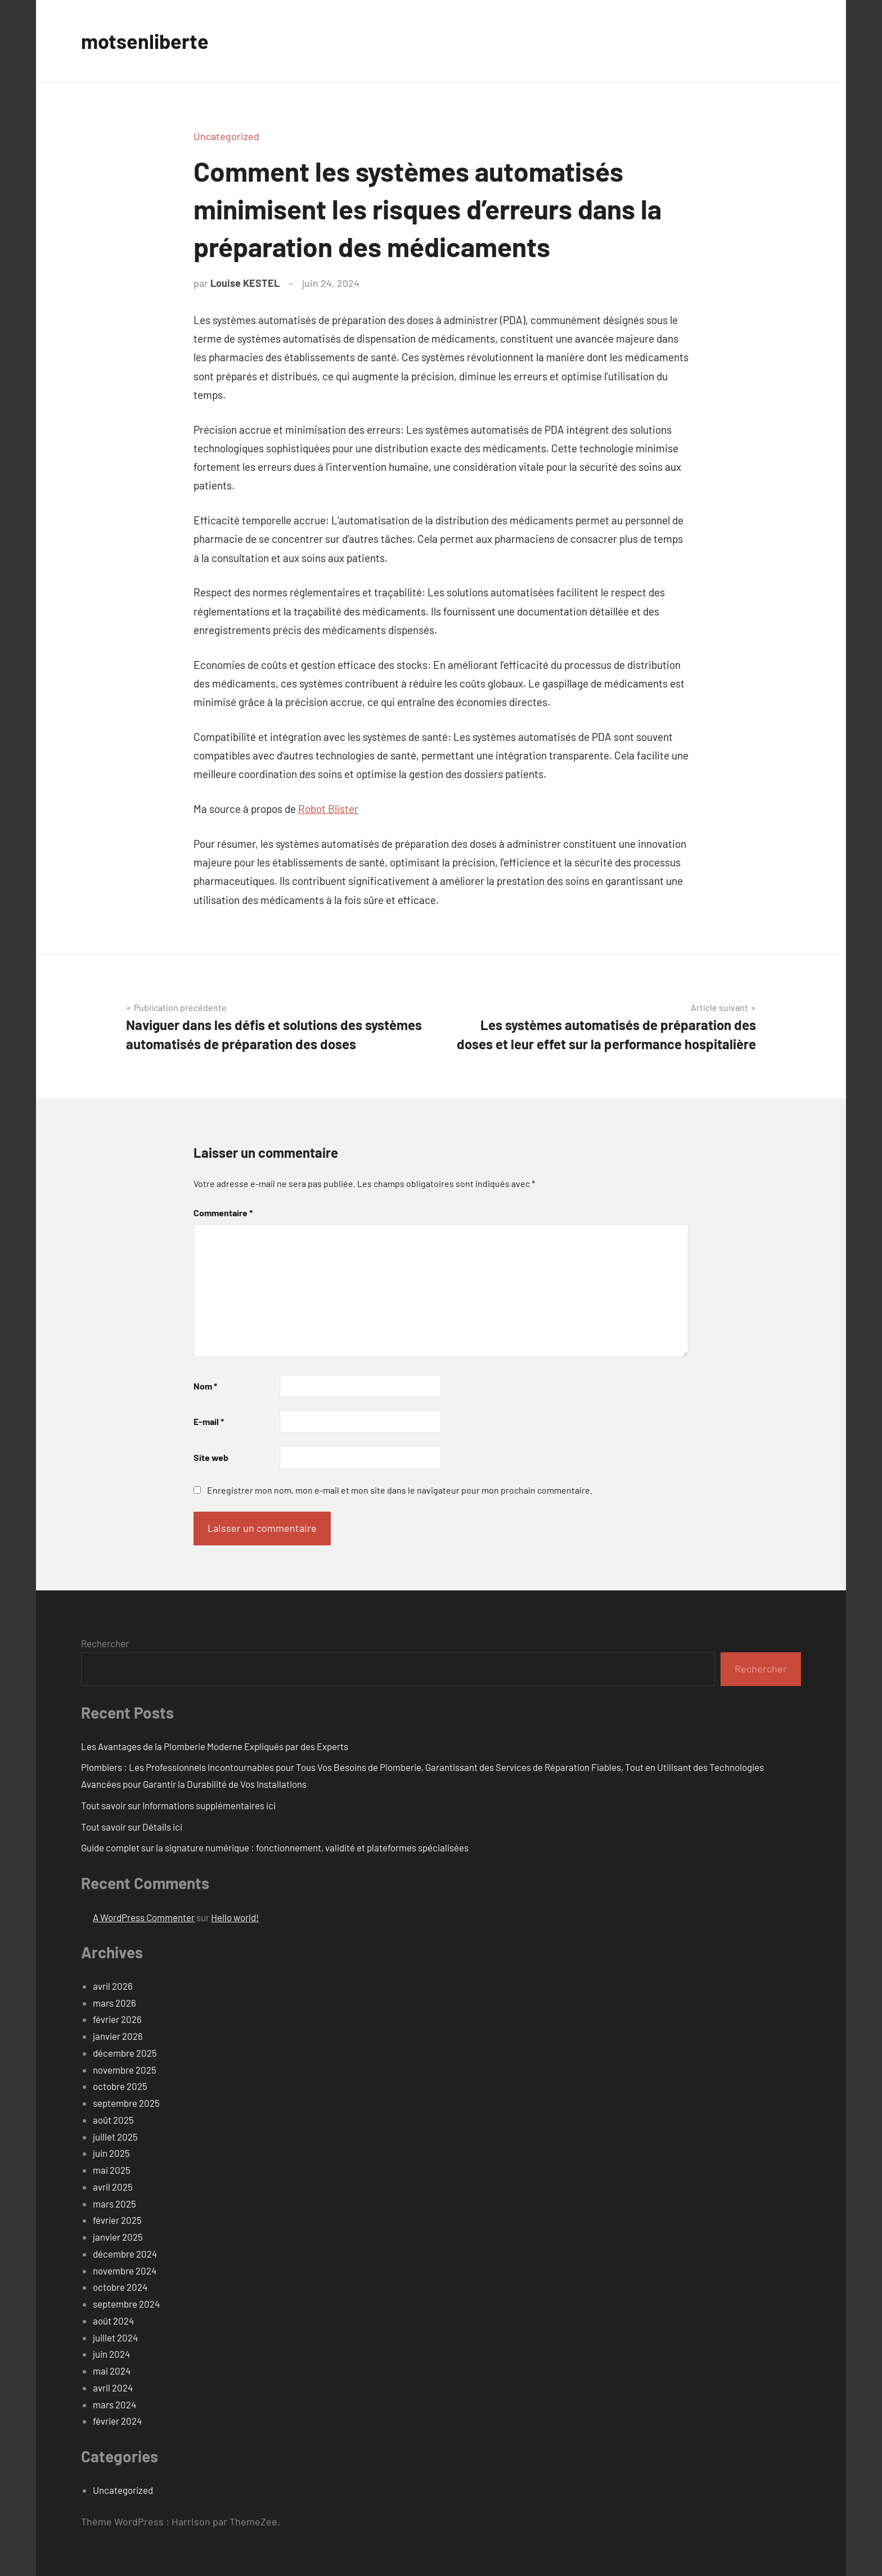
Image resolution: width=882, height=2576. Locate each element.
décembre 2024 (125, 2253)
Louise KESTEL (245, 283)
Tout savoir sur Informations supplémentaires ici (178, 1805)
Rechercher (105, 1643)
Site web (211, 1457)
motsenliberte (145, 41)
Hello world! (235, 1917)
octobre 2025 (120, 2086)
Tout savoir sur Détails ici (131, 1826)
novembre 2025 (124, 2069)
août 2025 (113, 2119)
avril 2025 (113, 2186)
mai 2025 (111, 2169)
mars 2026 (114, 2002)
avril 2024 (113, 2387)
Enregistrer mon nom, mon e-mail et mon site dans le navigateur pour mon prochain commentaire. (399, 1490)
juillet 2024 (115, 2337)
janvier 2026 (118, 2036)
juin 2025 (111, 2153)
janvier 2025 (118, 2236)
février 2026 (117, 2019)
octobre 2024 (120, 2286)
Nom (205, 1386)
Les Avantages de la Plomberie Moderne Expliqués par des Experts (214, 1746)
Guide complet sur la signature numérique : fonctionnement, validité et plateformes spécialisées (275, 1847)
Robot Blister (328, 808)
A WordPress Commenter (144, 1917)
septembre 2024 (126, 2303)
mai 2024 (111, 2370)
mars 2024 (114, 2404)
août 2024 (113, 2320)
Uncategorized (226, 136)
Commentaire (223, 1212)
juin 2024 (111, 2353)
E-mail (209, 1421)
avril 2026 (113, 1985)
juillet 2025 (115, 2136)
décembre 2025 (125, 2052)
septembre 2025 (126, 2103)
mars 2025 (114, 2203)
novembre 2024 (124, 2270)
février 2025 (117, 2220)
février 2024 (117, 2420)
